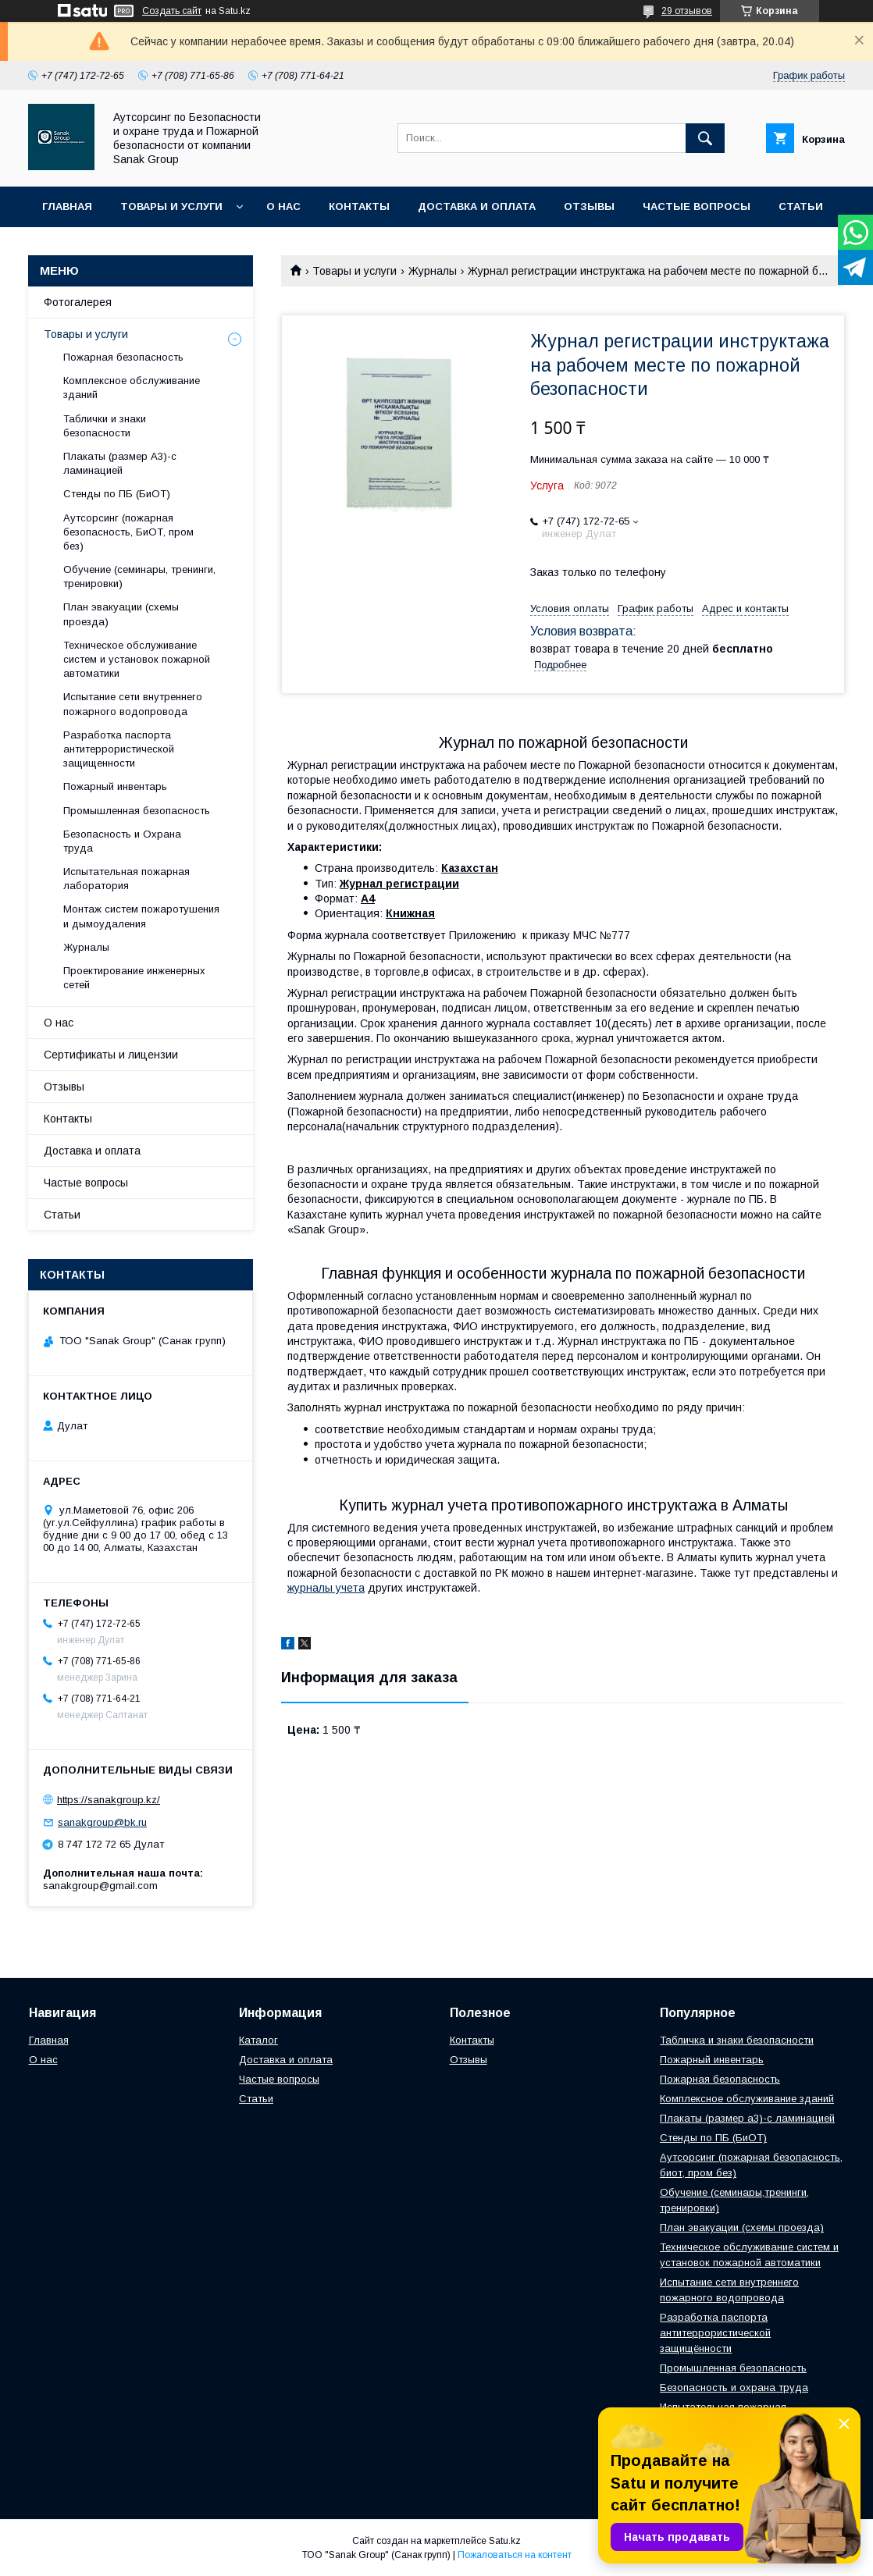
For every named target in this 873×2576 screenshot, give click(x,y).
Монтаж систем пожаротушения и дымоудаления (141, 916)
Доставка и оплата (477, 206)
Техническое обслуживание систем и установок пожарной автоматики (136, 659)
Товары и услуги (171, 206)
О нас (283, 206)
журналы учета (326, 1588)
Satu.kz (505, 2540)
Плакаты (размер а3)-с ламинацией (747, 2118)
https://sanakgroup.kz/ (108, 1800)
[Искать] (705, 138)
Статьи (801, 206)
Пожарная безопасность (123, 357)
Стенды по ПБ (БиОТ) (116, 494)
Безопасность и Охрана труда (122, 841)
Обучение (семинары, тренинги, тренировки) (139, 576)
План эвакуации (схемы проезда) (121, 614)
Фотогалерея (78, 302)
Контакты (359, 206)
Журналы (432, 271)
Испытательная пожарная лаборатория (126, 878)
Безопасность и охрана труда (734, 2387)
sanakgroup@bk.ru (102, 1822)
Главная (67, 206)
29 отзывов (686, 10)
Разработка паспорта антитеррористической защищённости (715, 2332)
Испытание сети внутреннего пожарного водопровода (132, 704)
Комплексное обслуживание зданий (131, 387)
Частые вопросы (696, 206)
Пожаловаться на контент (515, 2554)
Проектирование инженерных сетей (134, 978)
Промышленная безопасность (136, 811)
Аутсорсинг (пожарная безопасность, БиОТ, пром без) (128, 532)
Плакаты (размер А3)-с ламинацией (119, 463)
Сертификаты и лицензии (111, 1054)
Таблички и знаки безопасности (104, 426)
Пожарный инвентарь (115, 786)
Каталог (258, 2040)
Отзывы (589, 206)
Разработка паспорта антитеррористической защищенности (118, 749)
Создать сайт (171, 10)
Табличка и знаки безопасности (737, 2040)
